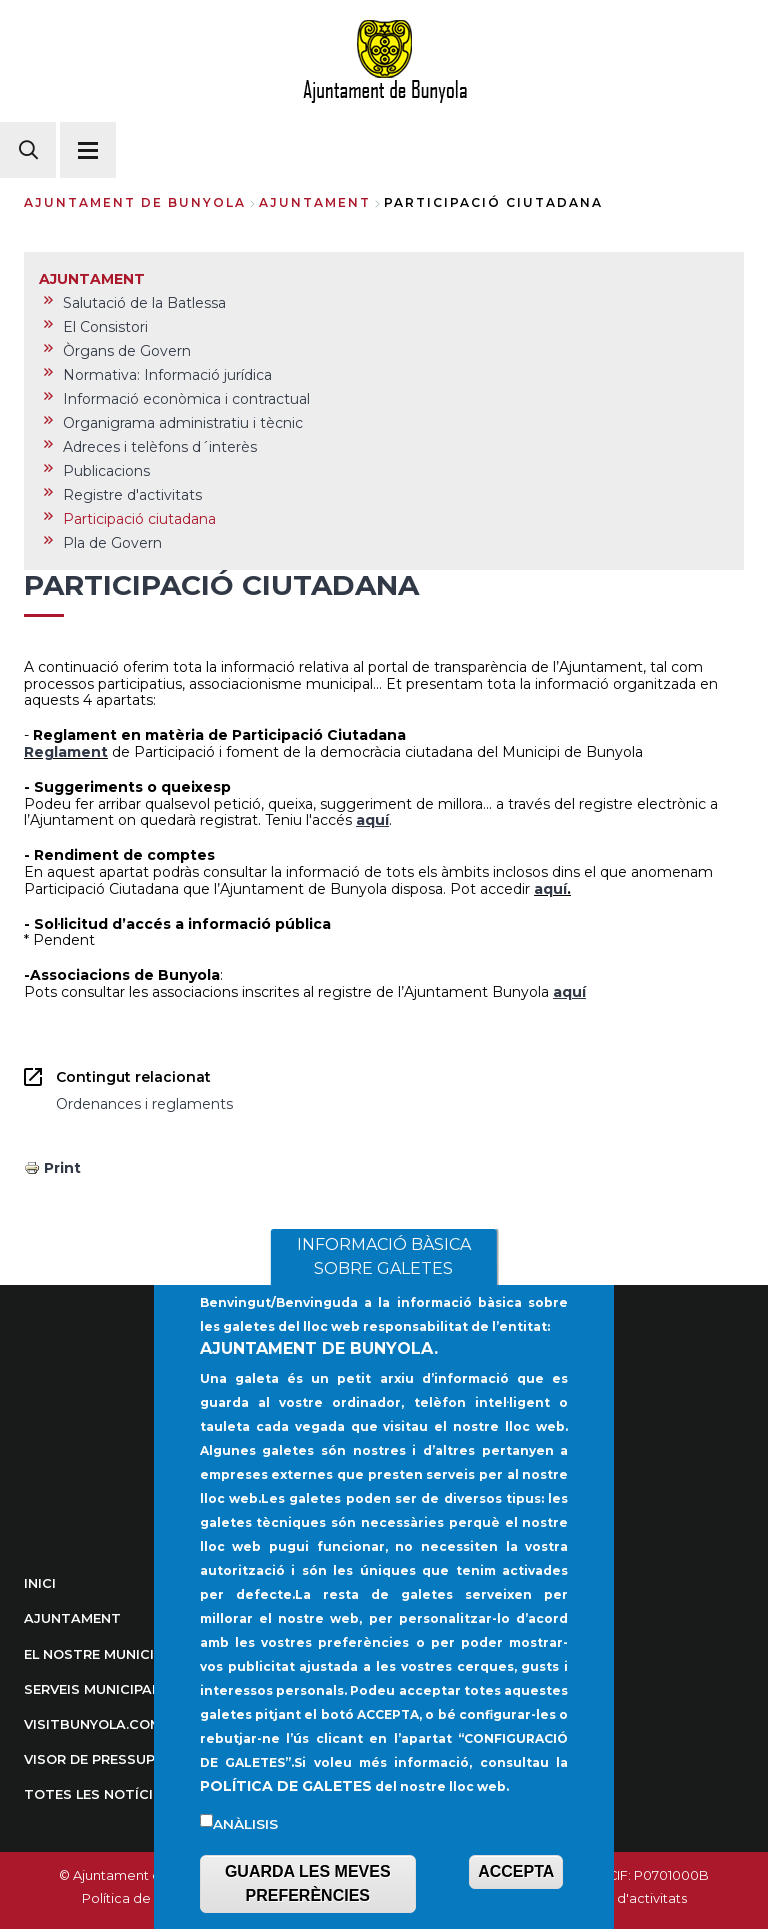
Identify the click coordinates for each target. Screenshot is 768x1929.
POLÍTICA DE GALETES (286, 1820)
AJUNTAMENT (315, 202)
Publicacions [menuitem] (106, 471)
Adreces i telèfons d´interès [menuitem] (160, 447)
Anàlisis (245, 1858)
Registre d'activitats (623, 1898)
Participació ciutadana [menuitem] (139, 519)
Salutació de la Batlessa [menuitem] (144, 303)
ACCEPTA (516, 1905)
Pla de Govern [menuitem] (112, 543)
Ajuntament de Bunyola (135, 202)
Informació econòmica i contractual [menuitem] (186, 399)
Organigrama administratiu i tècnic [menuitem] (183, 423)
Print (62, 1168)
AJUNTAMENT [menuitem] (92, 279)
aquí (550, 889)
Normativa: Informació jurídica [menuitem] (167, 375)
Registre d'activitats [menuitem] (132, 495)
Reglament (66, 752)
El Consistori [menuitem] (105, 327)
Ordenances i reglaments (144, 1104)
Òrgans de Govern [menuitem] (127, 351)
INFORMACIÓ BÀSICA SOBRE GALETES (384, 1290)
